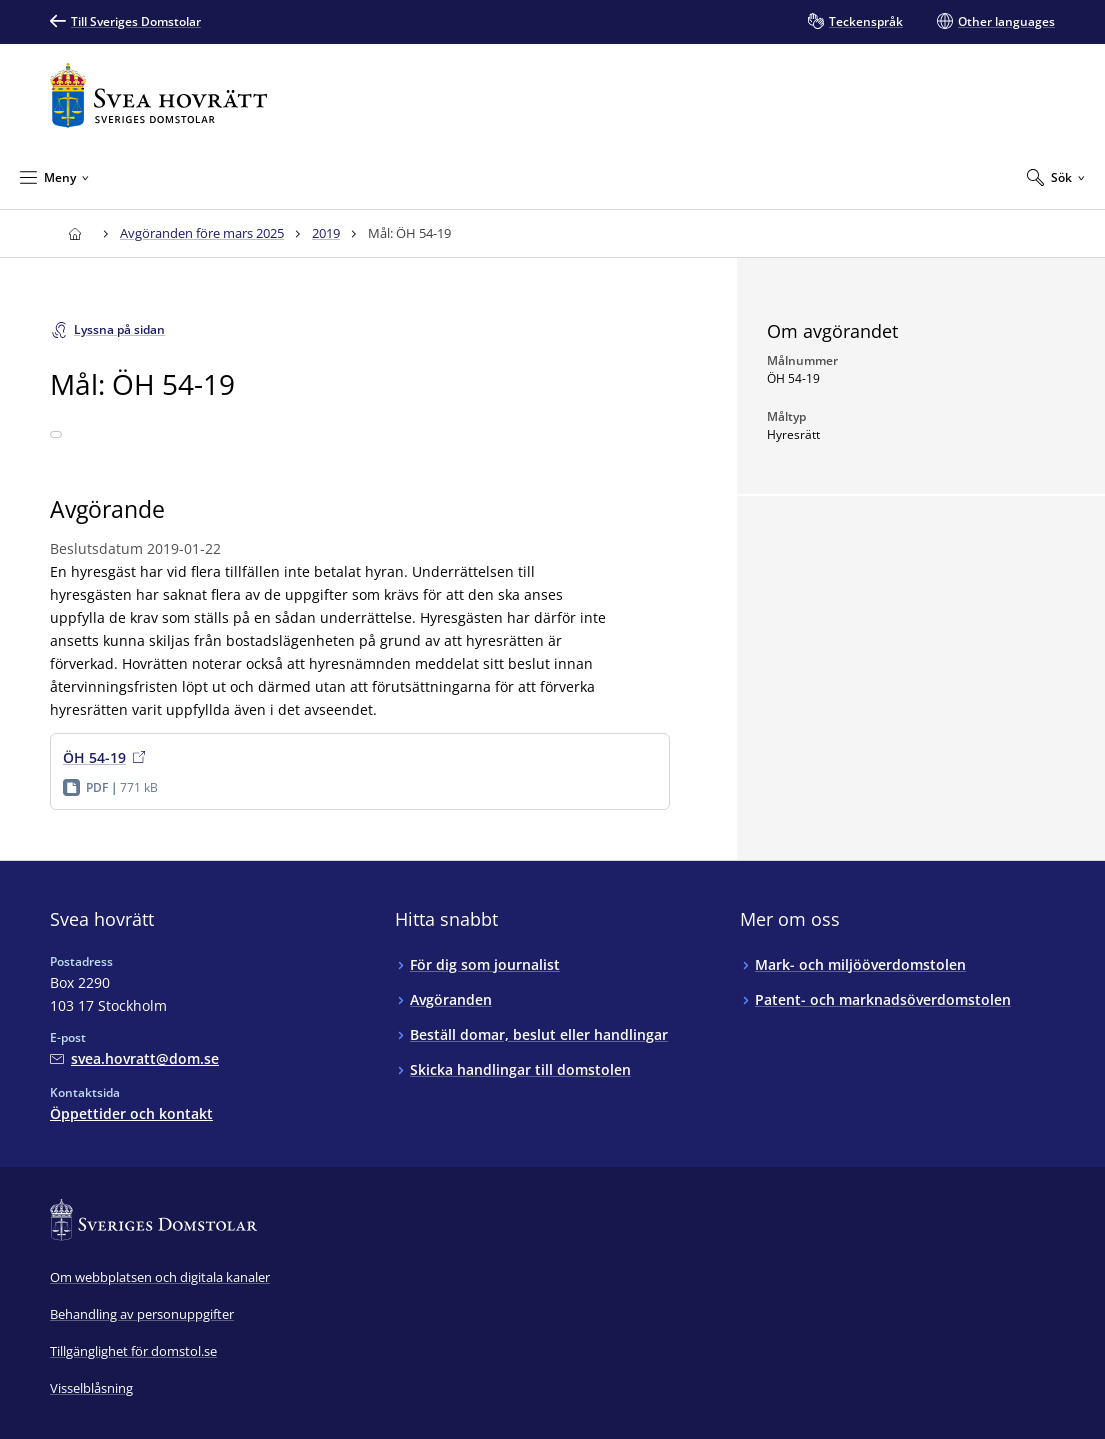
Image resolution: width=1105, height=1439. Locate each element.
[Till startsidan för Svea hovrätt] (158, 95)
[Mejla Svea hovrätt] (134, 1058)
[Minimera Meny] (54, 177)
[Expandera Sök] (1056, 177)
